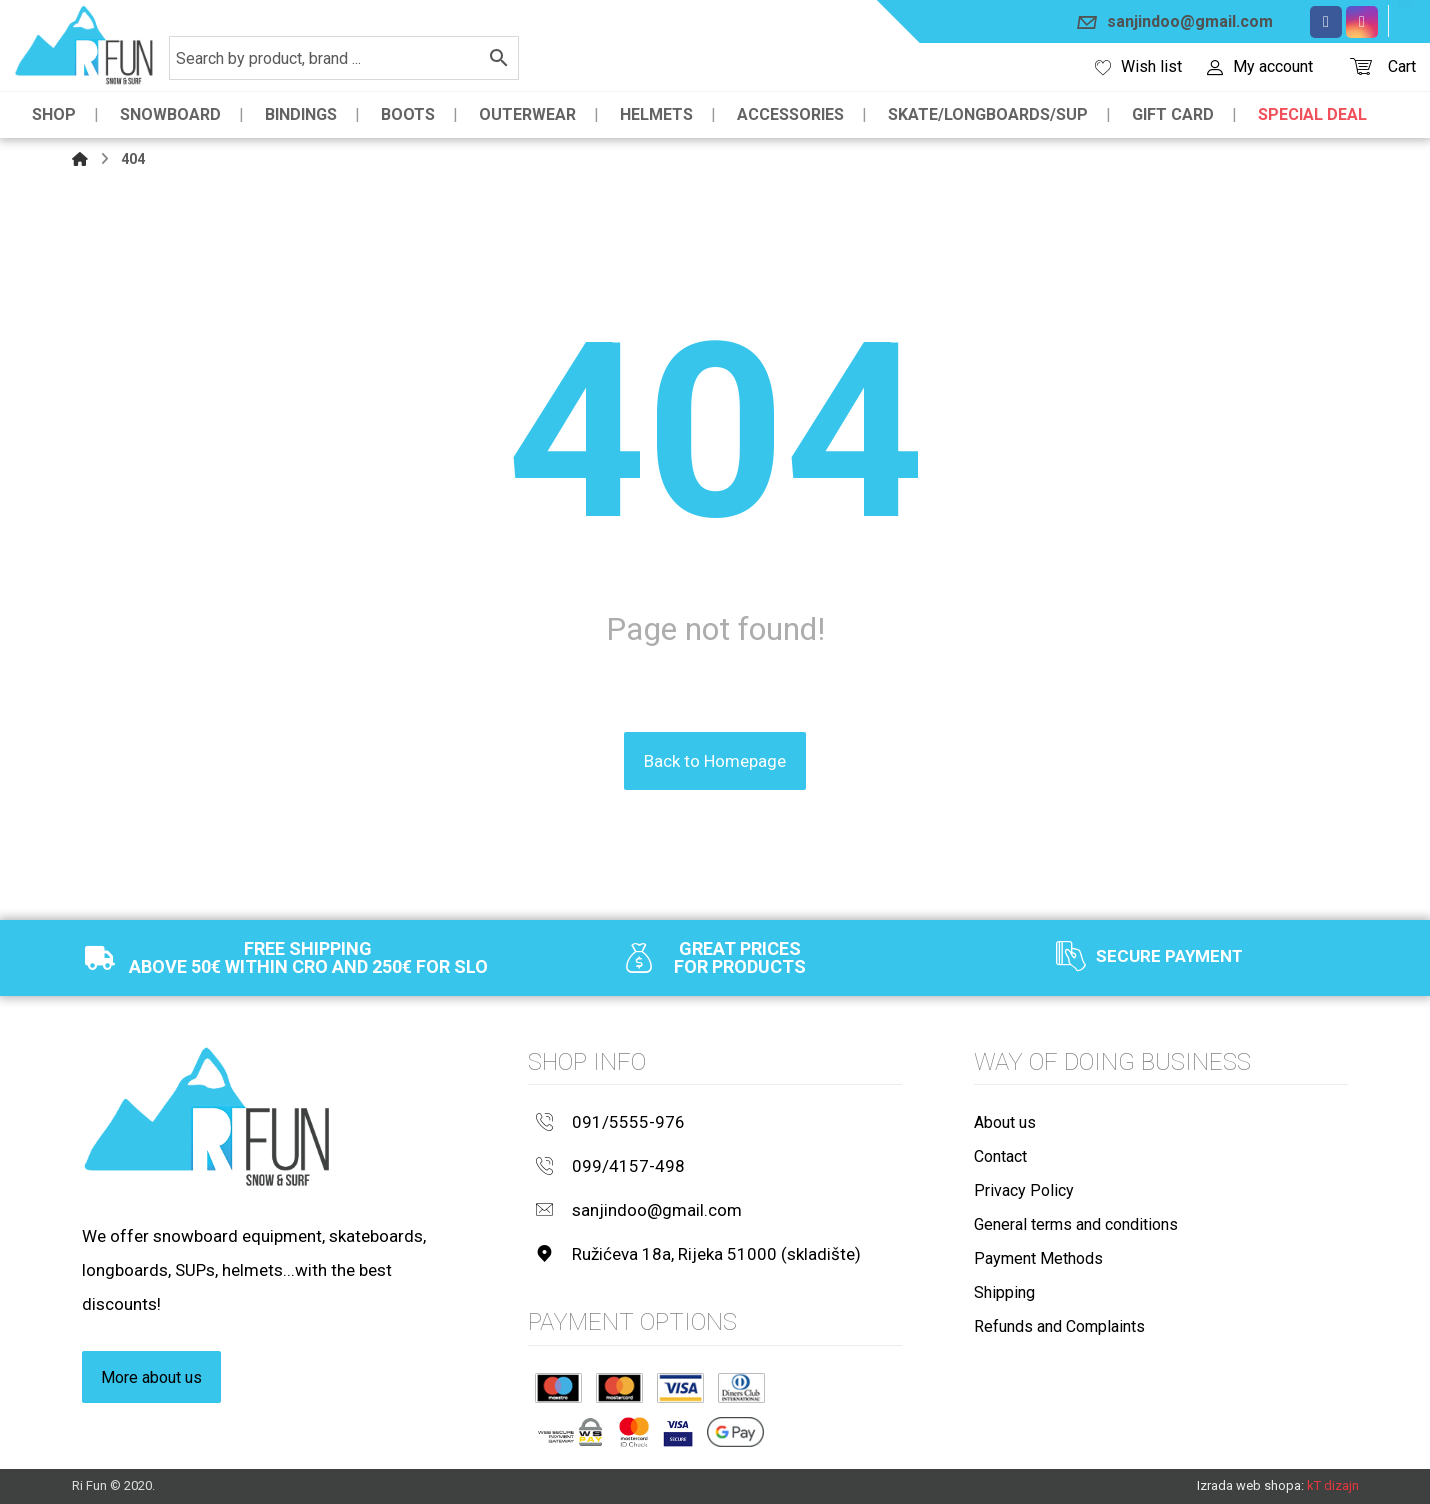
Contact (1000, 1156)
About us (1005, 1122)
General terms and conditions (1076, 1224)
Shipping (1004, 1292)
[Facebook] (1326, 22)
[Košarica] (1361, 64)
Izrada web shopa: (1250, 1485)
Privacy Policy (1024, 1190)
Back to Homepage (715, 761)
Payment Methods (1038, 1258)
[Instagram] (1362, 22)
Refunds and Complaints (1059, 1326)
